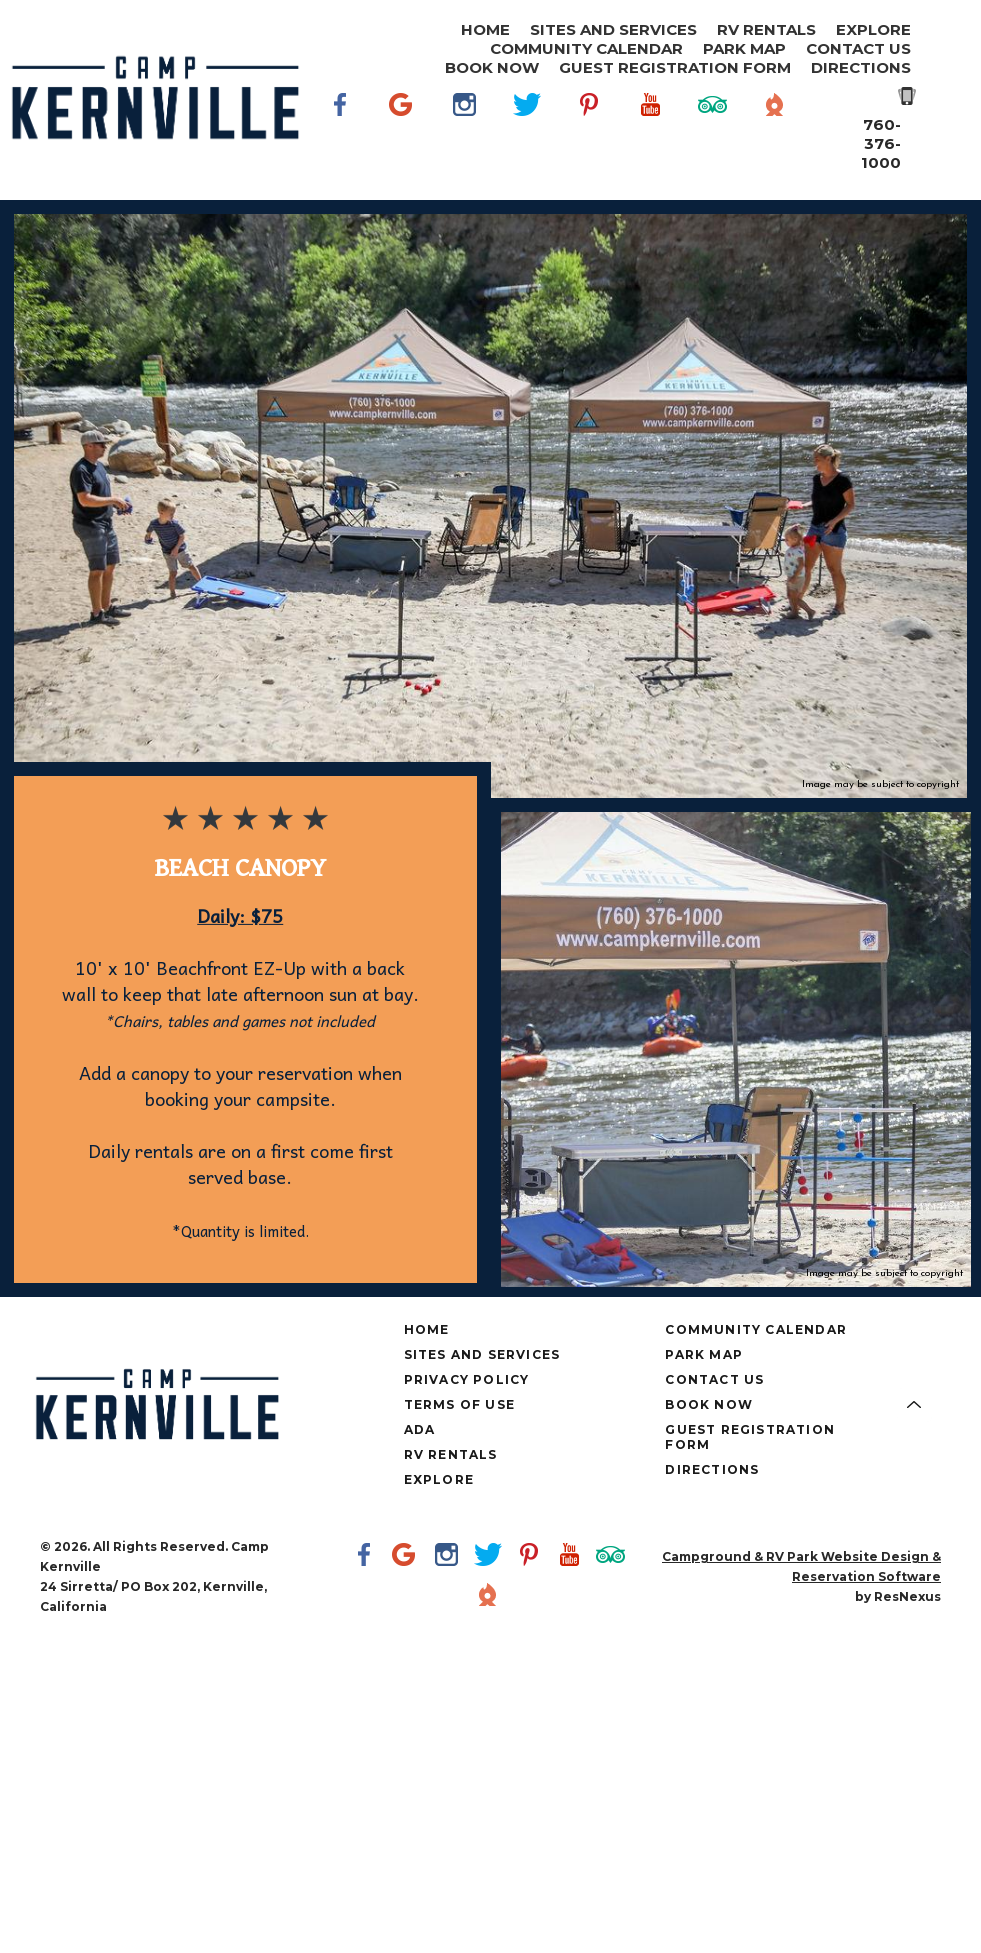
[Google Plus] (403, 133)
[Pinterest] (589, 133)
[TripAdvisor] (713, 133)
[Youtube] (651, 133)
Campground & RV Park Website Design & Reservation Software (801, 1566)
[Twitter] (527, 133)
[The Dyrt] (775, 133)
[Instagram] (465, 133)
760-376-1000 (881, 143)
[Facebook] (341, 133)
